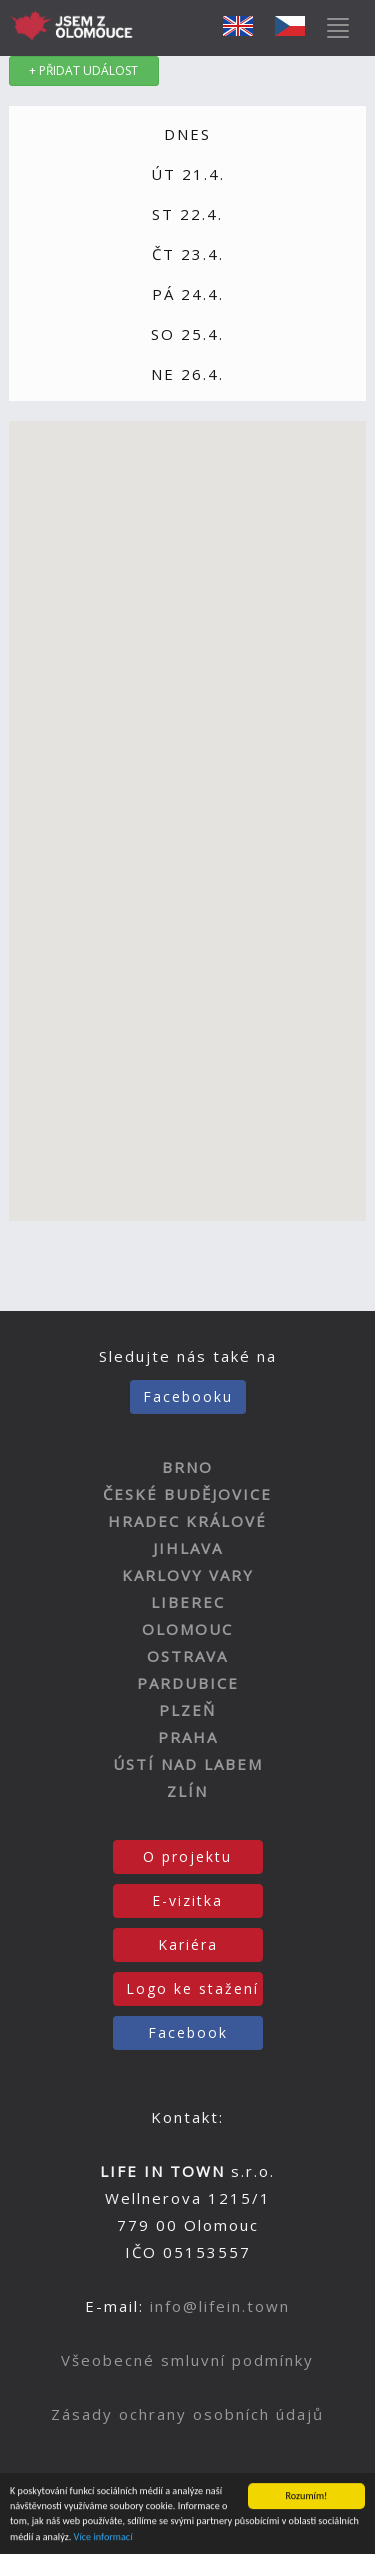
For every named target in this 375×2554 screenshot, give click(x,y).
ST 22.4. (187, 214)
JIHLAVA (188, 1548)
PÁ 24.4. (188, 294)
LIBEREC (188, 1602)
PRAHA (188, 1737)
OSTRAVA (187, 1656)
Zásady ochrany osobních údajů (187, 2414)
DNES (187, 134)
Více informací (103, 2537)
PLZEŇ (187, 1710)
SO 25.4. (187, 334)
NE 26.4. (187, 374)
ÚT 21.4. (188, 174)
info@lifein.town (220, 2306)
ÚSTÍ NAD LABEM (188, 1764)
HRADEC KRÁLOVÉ (187, 1521)
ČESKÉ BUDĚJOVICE (187, 1494)
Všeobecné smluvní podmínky (187, 2360)
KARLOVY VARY (188, 1575)
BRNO (187, 1467)
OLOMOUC (187, 1629)
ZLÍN (187, 1791)
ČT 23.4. (188, 254)
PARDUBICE (188, 1683)
